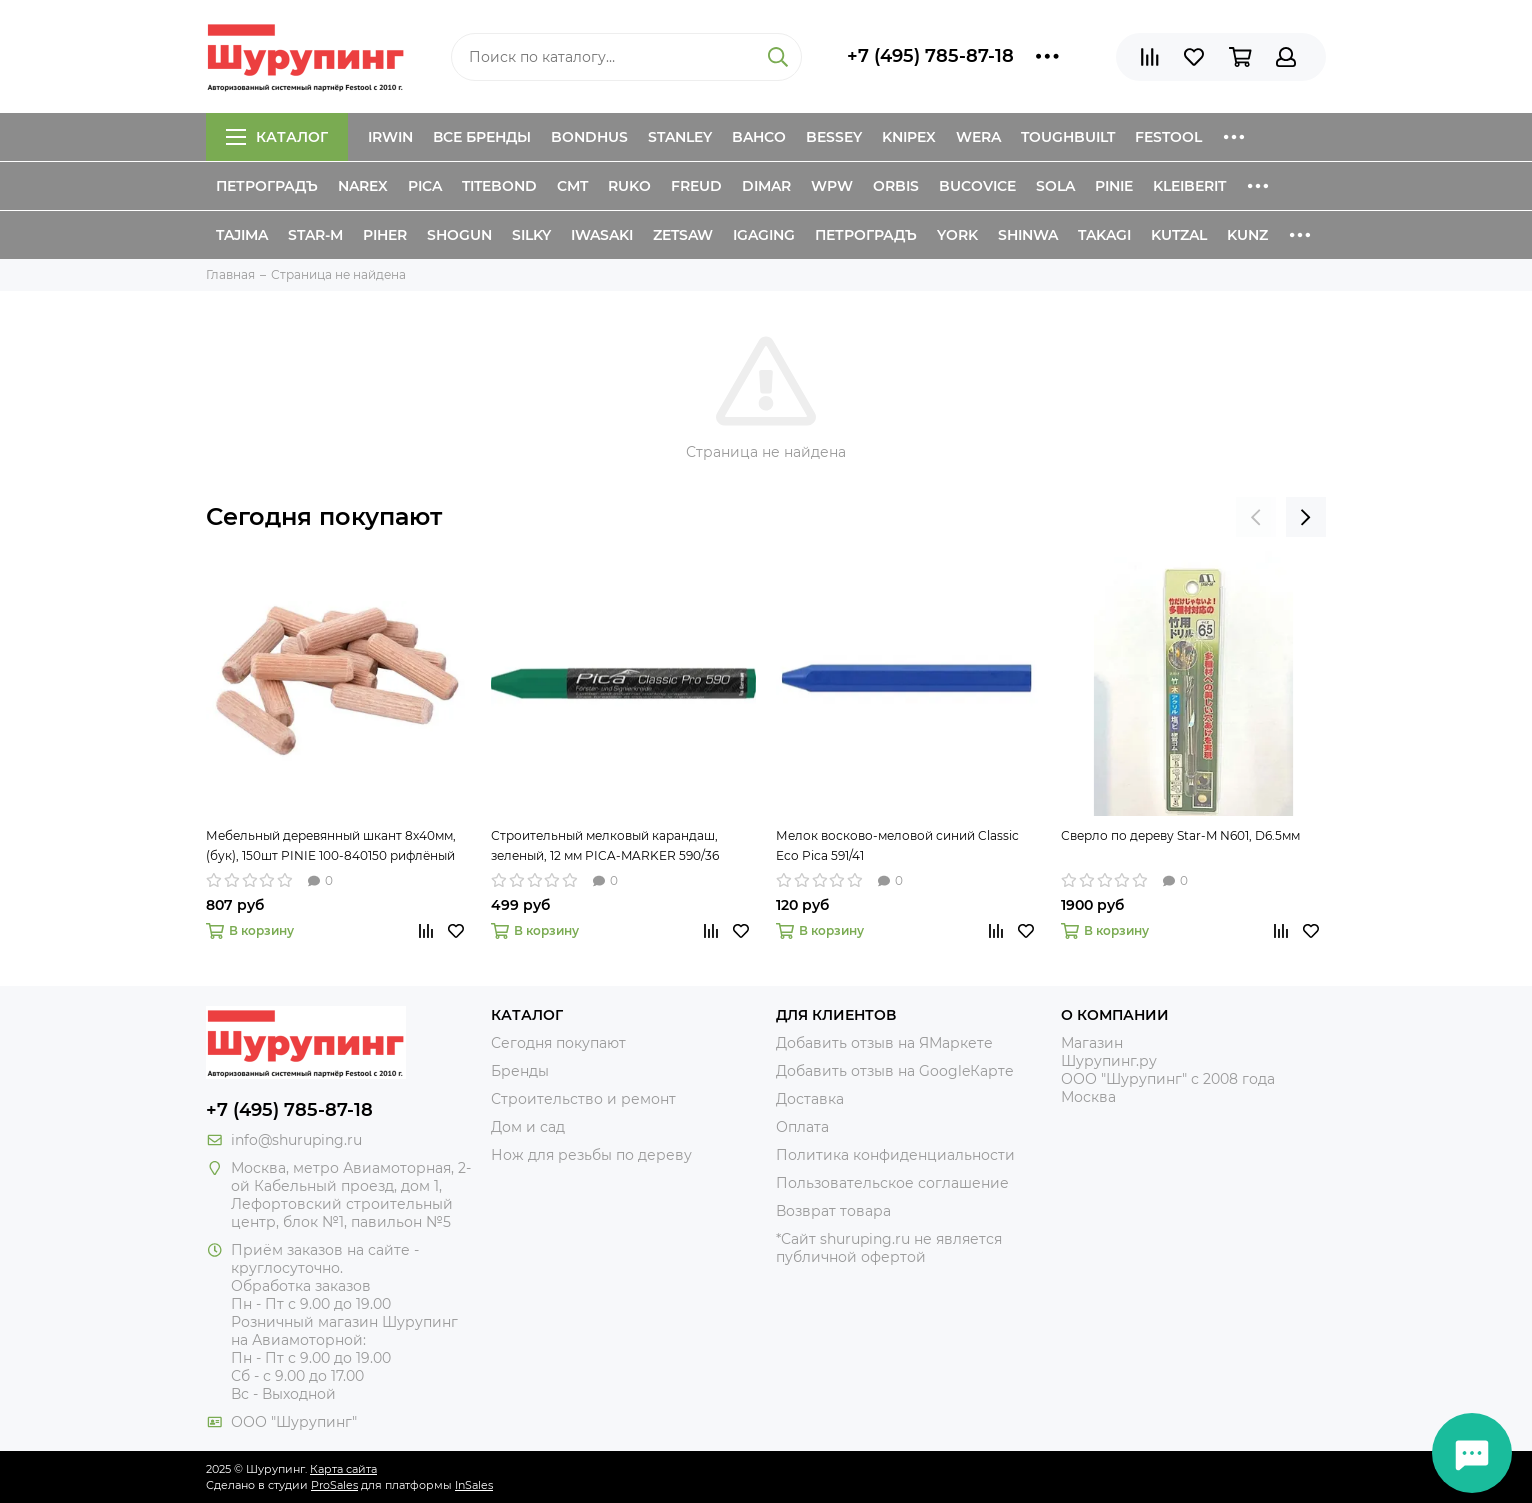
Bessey (834, 137)
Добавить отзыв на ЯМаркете (884, 1043)
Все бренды (482, 137)
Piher (385, 235)
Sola (1055, 186)
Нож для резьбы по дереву (591, 1155)
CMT (572, 186)
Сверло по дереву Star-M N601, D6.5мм (1180, 835)
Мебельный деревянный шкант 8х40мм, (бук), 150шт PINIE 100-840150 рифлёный (331, 845)
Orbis (896, 186)
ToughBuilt (1068, 137)
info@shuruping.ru (296, 1140)
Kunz (1247, 235)
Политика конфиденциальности (895, 1155)
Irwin (390, 137)
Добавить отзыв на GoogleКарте (895, 1071)
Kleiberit (1189, 186)
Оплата (802, 1127)
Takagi (1104, 235)
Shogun (459, 235)
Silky (531, 235)
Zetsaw (683, 235)
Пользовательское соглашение (892, 1183)
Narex (363, 186)
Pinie (1114, 186)
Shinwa (1028, 235)
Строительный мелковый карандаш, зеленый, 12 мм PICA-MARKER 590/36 (605, 845)
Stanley (680, 137)
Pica (425, 186)
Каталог (277, 137)
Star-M (315, 235)
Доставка (810, 1099)
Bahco (759, 137)
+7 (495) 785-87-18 (930, 56)
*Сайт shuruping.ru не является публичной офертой (889, 1248)
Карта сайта (343, 1469)
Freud (696, 186)
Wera (978, 137)
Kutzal (1179, 235)
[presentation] (1256, 517)
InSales (474, 1485)
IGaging (764, 235)
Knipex (909, 137)
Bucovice (977, 186)
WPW (832, 186)
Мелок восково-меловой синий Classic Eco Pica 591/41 (897, 845)
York (957, 235)
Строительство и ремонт (583, 1099)
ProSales (334, 1485)
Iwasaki (602, 235)
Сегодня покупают (324, 516)
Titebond (499, 186)
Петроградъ (267, 186)
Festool (1168, 137)
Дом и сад (528, 1127)
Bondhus (589, 137)
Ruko (629, 186)
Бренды (520, 1071)
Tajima (242, 235)
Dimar (766, 186)
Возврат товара (833, 1211)
